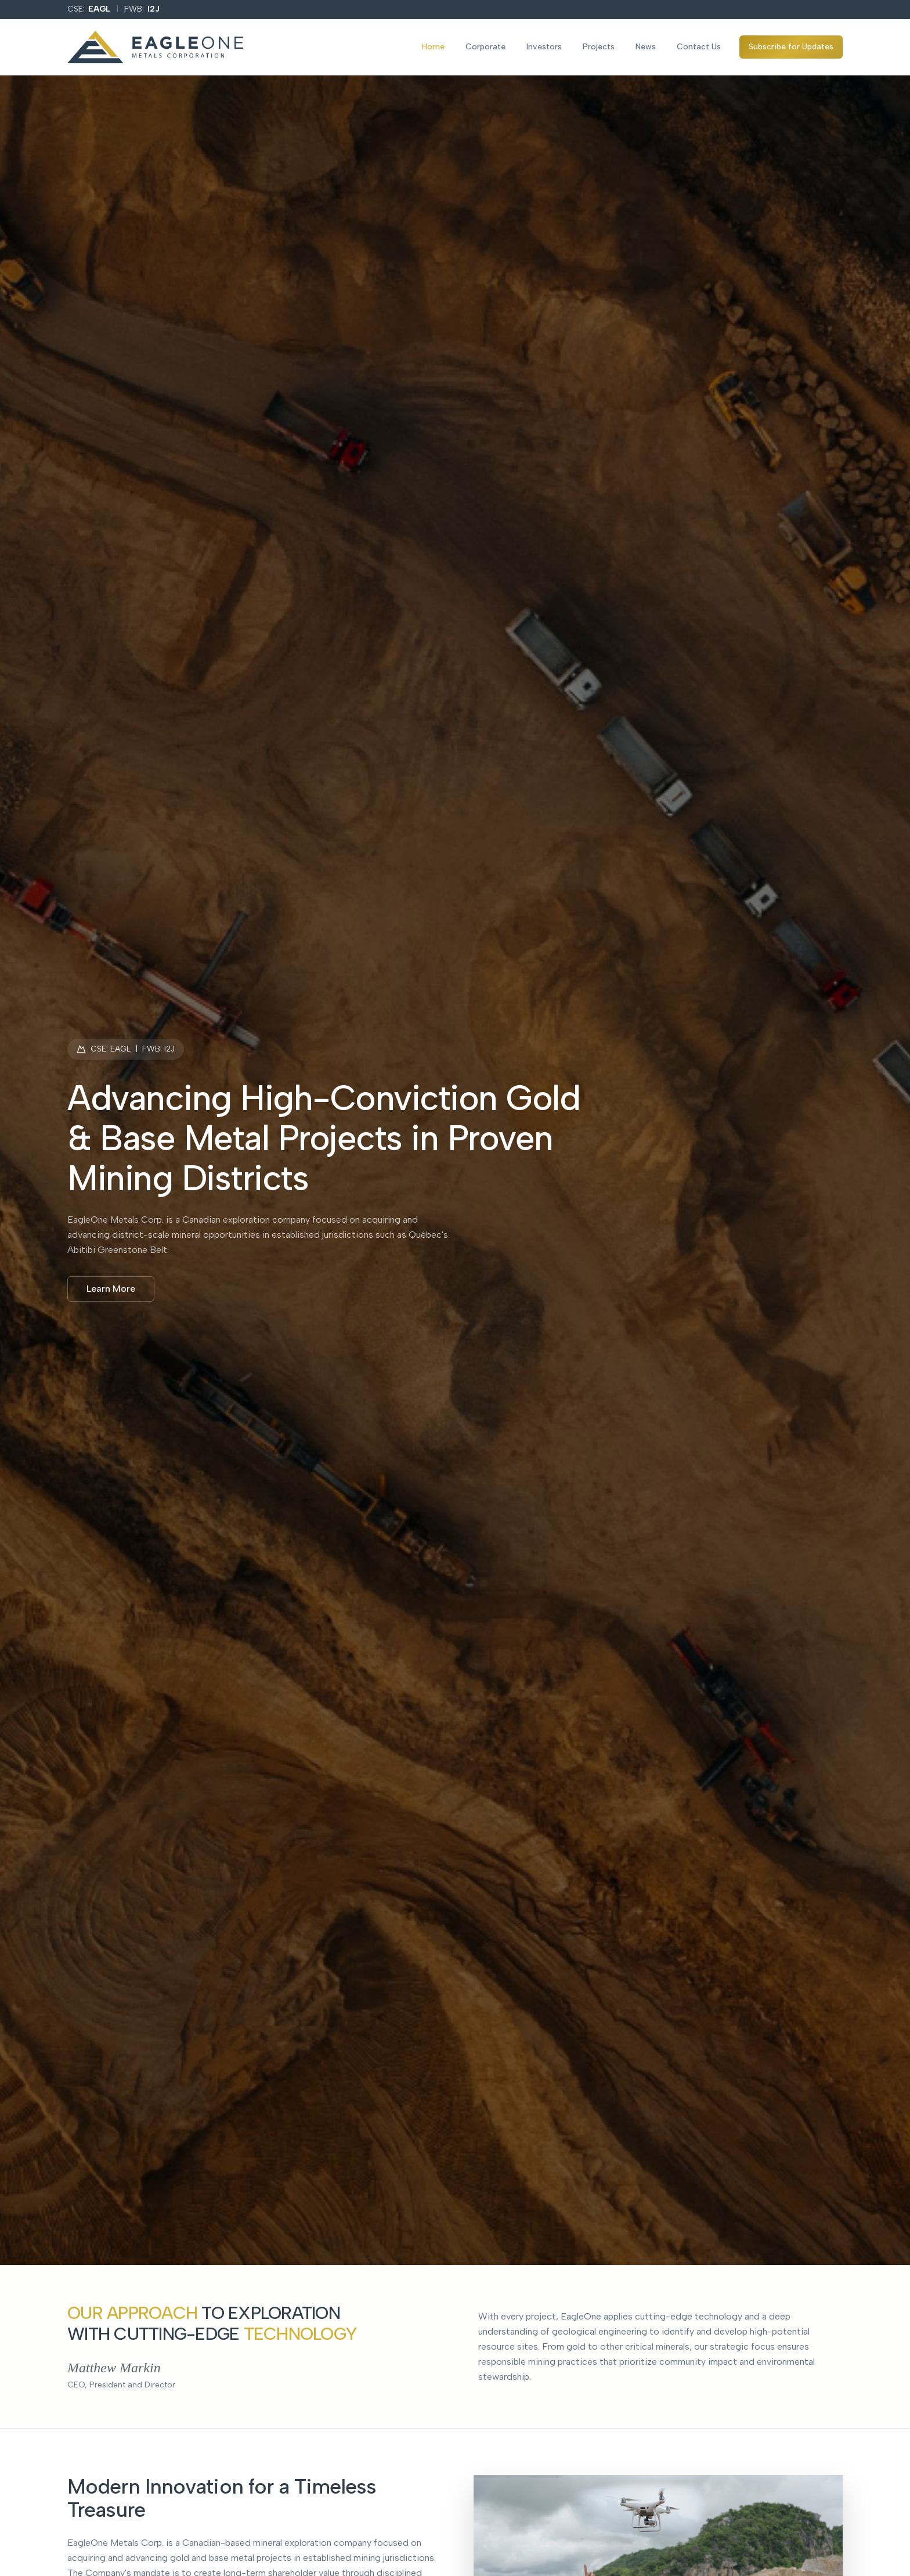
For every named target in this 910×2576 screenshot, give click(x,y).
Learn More (110, 1288)
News (645, 47)
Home (433, 47)
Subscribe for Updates (791, 47)
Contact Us (699, 47)
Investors (544, 47)
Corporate (485, 47)
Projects (599, 47)
